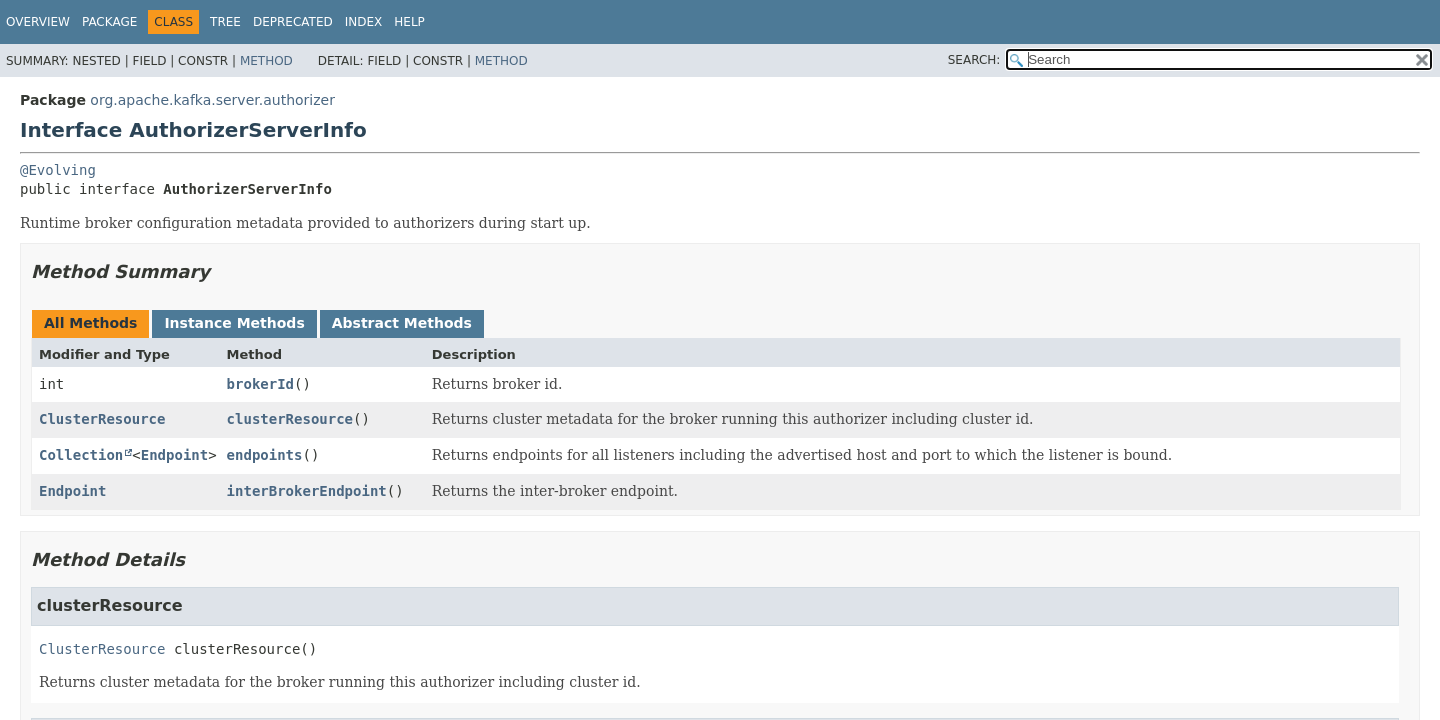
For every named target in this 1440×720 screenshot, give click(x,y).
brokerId (260, 384)
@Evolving (58, 170)
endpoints (265, 455)
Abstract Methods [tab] (402, 323)
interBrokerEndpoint (307, 491)
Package (109, 22)
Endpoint (174, 455)
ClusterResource (102, 419)
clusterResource (290, 419)
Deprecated (293, 22)
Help (409, 22)
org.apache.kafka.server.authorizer (212, 100)
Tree (225, 22)
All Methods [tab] (90, 323)
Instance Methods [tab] (234, 323)
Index (364, 22)
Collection (81, 455)
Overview (38, 22)
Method (266, 61)
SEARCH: (974, 60)
